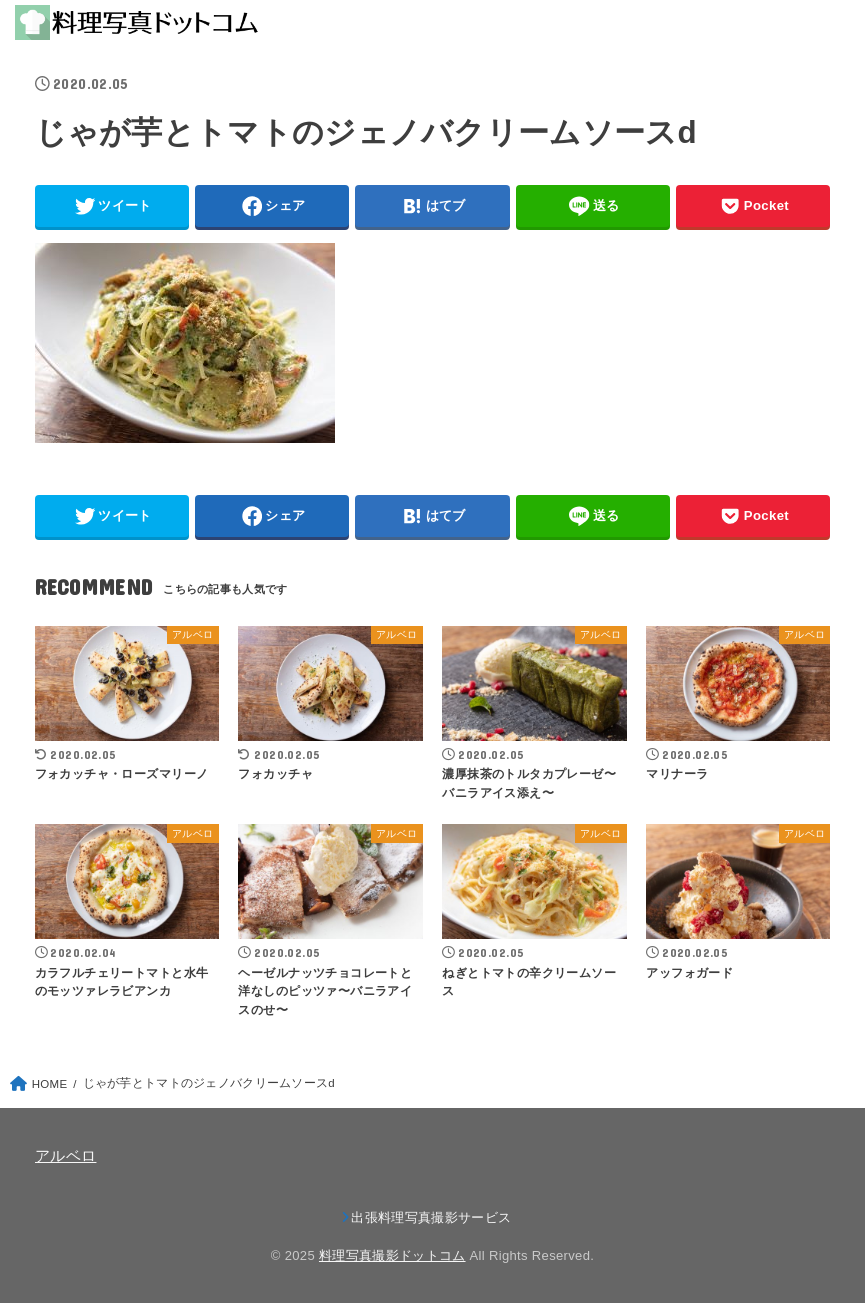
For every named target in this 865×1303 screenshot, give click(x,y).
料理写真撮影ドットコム (392, 1255)
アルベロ (65, 1156)
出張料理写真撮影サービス (431, 1217)
